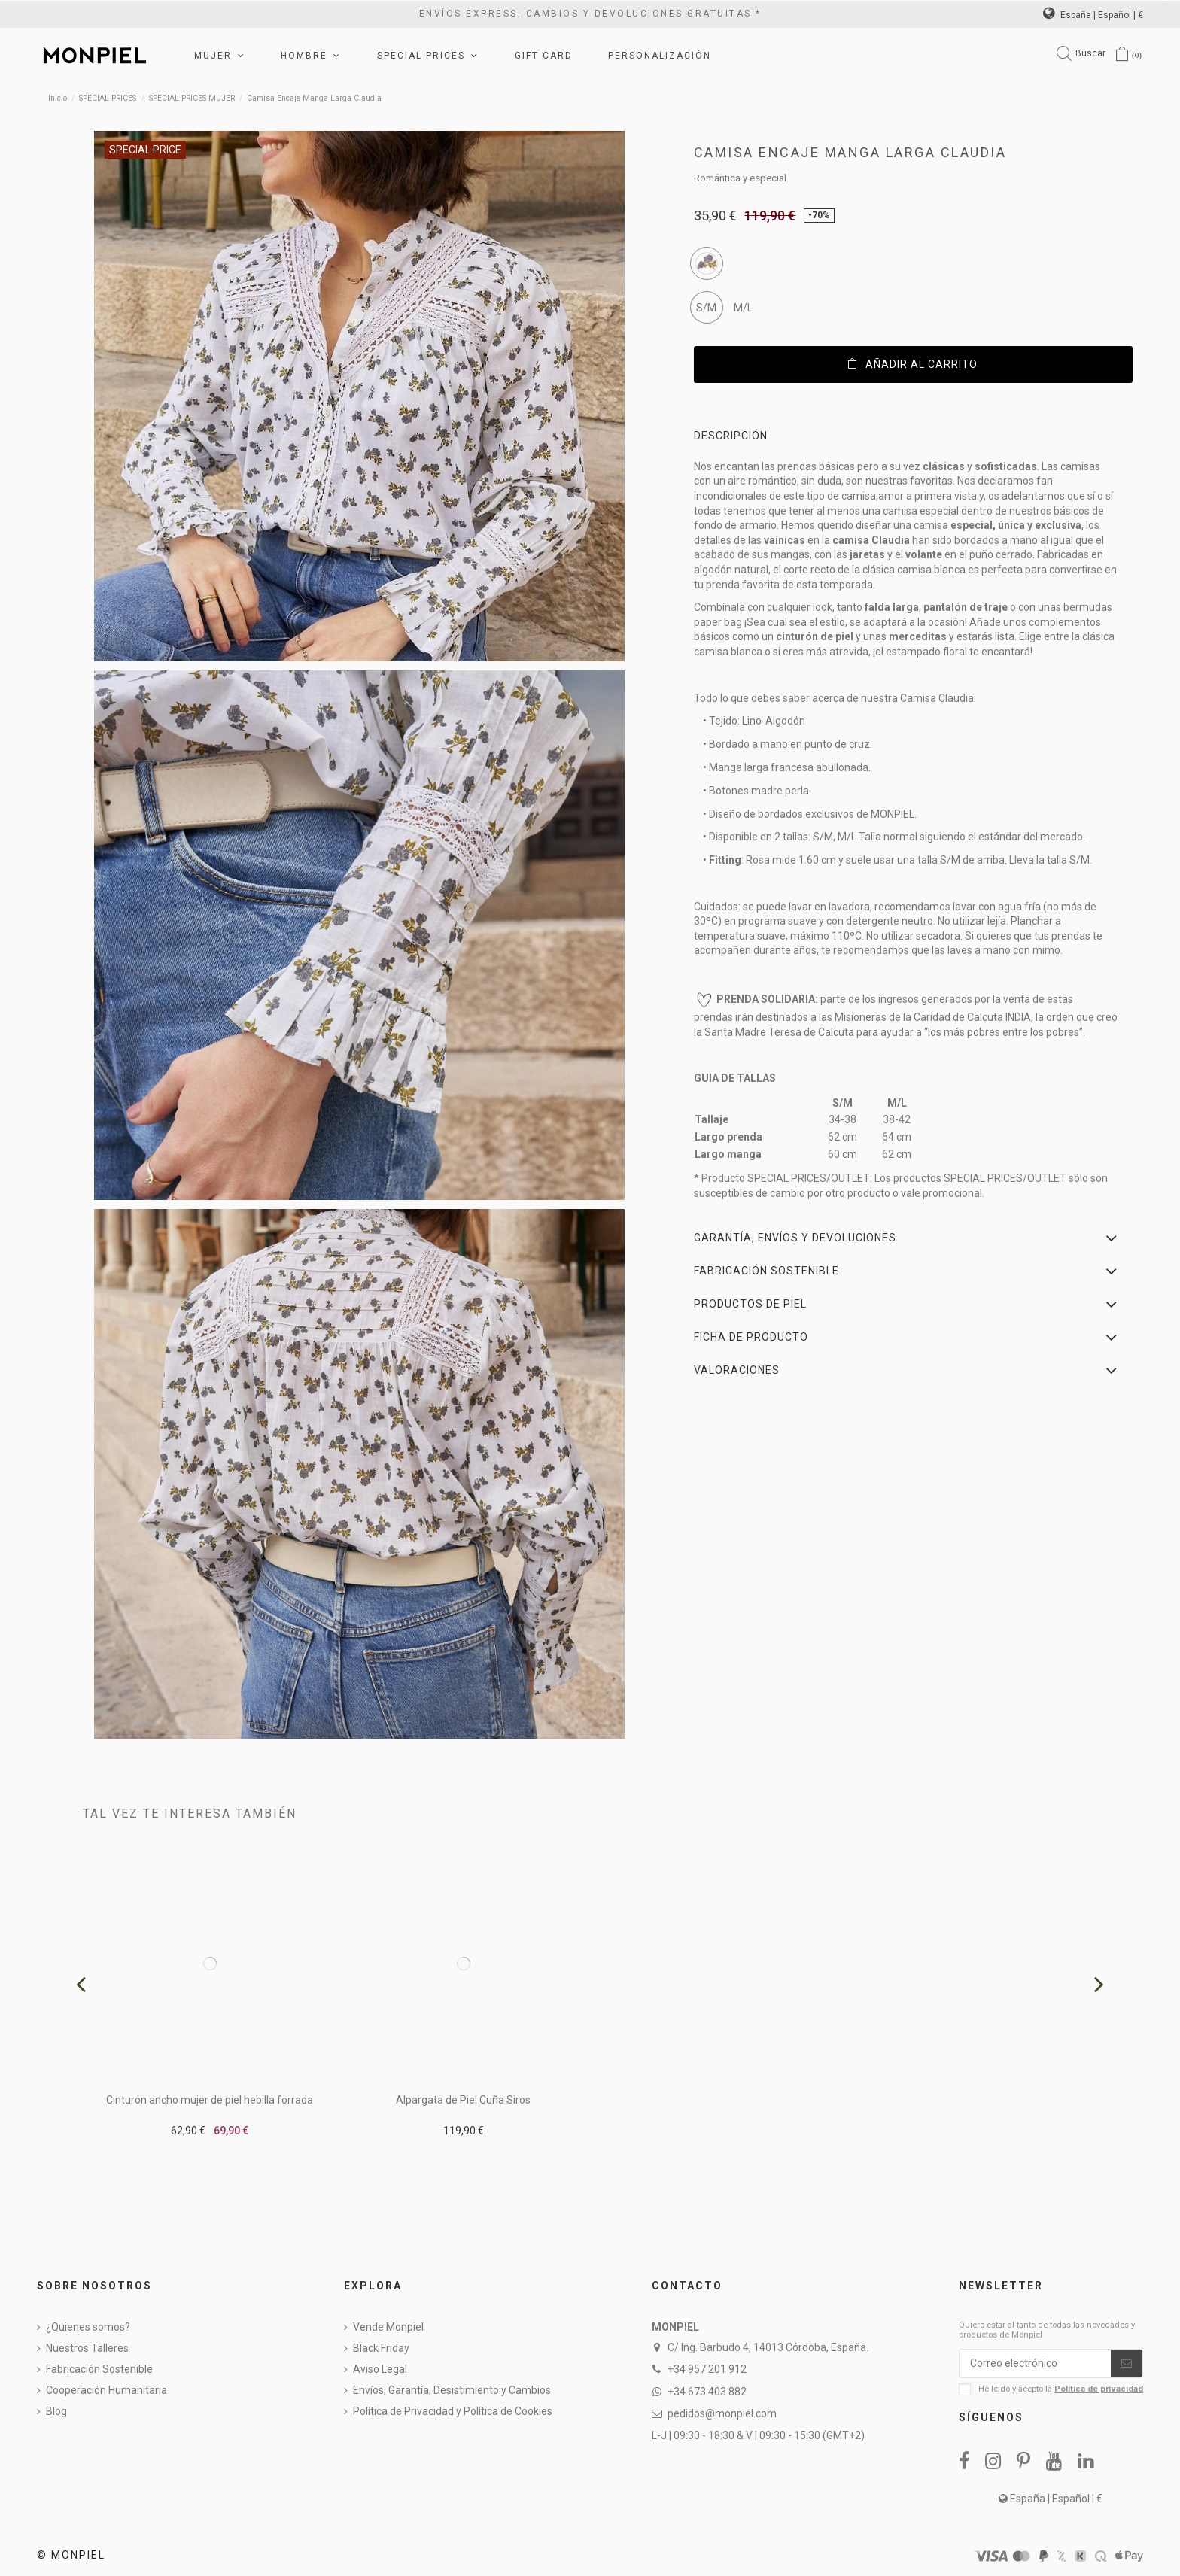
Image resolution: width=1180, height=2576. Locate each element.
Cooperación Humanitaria (106, 2390)
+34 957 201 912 (707, 2369)
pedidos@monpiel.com (722, 2413)
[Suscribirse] (1126, 2364)
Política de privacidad (1098, 2389)
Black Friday (381, 2348)
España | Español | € (1093, 15)
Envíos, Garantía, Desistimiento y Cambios (452, 2390)
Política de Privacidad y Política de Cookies (452, 2411)
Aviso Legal (380, 2369)
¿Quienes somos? (88, 2327)
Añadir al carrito (913, 364)
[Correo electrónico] (1035, 2364)
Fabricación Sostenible (99, 2369)
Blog (56, 2411)
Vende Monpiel (388, 2327)
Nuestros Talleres (87, 2348)
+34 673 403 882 (707, 2392)
